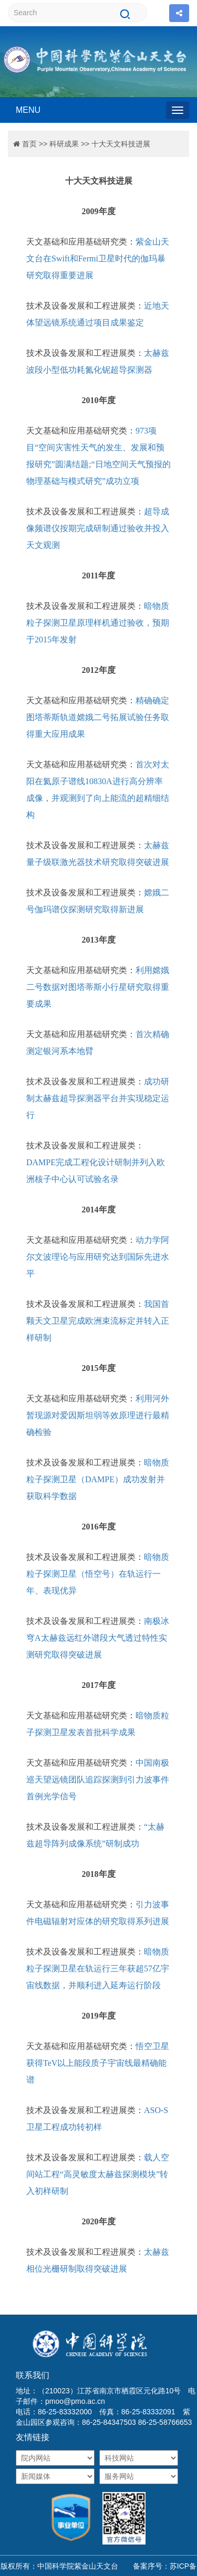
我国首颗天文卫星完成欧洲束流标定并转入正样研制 (97, 1321)
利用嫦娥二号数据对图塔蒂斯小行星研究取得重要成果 (97, 987)
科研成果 (64, 144)
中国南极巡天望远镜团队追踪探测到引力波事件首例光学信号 (97, 1779)
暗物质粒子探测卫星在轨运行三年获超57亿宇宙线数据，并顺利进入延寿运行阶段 (97, 1968)
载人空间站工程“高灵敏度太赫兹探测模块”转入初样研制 (97, 2174)
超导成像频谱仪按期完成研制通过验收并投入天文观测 (97, 528)
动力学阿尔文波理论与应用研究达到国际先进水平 (97, 1257)
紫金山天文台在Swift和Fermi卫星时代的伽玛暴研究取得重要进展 (97, 258)
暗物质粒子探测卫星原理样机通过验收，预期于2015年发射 (97, 622)
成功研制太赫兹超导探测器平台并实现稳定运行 (97, 1098)
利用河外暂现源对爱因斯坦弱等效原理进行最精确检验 (97, 1415)
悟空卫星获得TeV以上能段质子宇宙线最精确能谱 (97, 2063)
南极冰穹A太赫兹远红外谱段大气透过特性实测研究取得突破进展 (97, 1638)
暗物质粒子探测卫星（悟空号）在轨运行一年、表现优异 (97, 1574)
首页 (29, 144)
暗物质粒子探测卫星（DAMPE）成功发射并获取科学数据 (97, 1479)
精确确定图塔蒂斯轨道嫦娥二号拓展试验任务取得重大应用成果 (97, 717)
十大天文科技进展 (120, 144)
